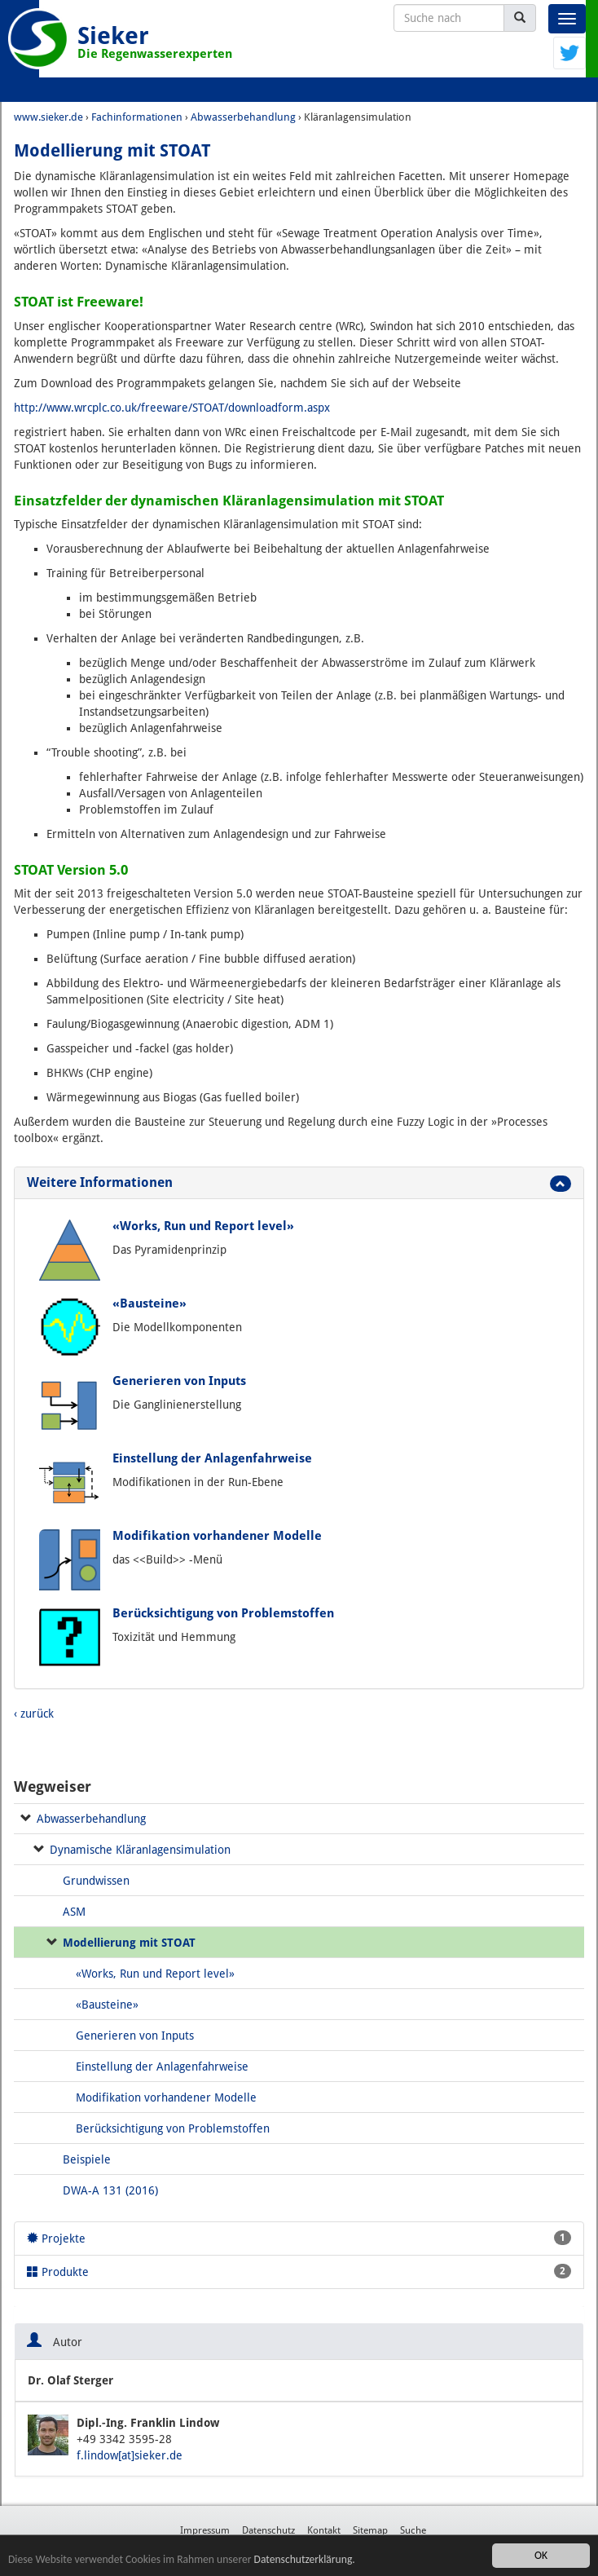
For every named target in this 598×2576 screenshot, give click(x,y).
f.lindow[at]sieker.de (129, 2455)
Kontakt (324, 2530)
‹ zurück (34, 1713)
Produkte (299, 2271)
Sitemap (370, 2530)
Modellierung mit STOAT (129, 1942)
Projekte (299, 2237)
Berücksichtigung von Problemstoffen (223, 1613)
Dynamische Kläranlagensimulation (140, 1849)
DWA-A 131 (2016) (110, 2190)
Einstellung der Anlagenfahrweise (212, 1458)
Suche (413, 2530)
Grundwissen (96, 1880)
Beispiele (87, 2159)
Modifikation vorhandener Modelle (217, 1535)
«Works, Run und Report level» (203, 1226)
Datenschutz (268, 2530)
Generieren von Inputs (179, 1381)
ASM (74, 1911)
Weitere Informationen (100, 1182)
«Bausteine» (149, 1303)
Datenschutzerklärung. (304, 2559)
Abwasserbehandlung (91, 1818)
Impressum (205, 2530)
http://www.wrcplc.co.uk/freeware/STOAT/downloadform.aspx (172, 407)
